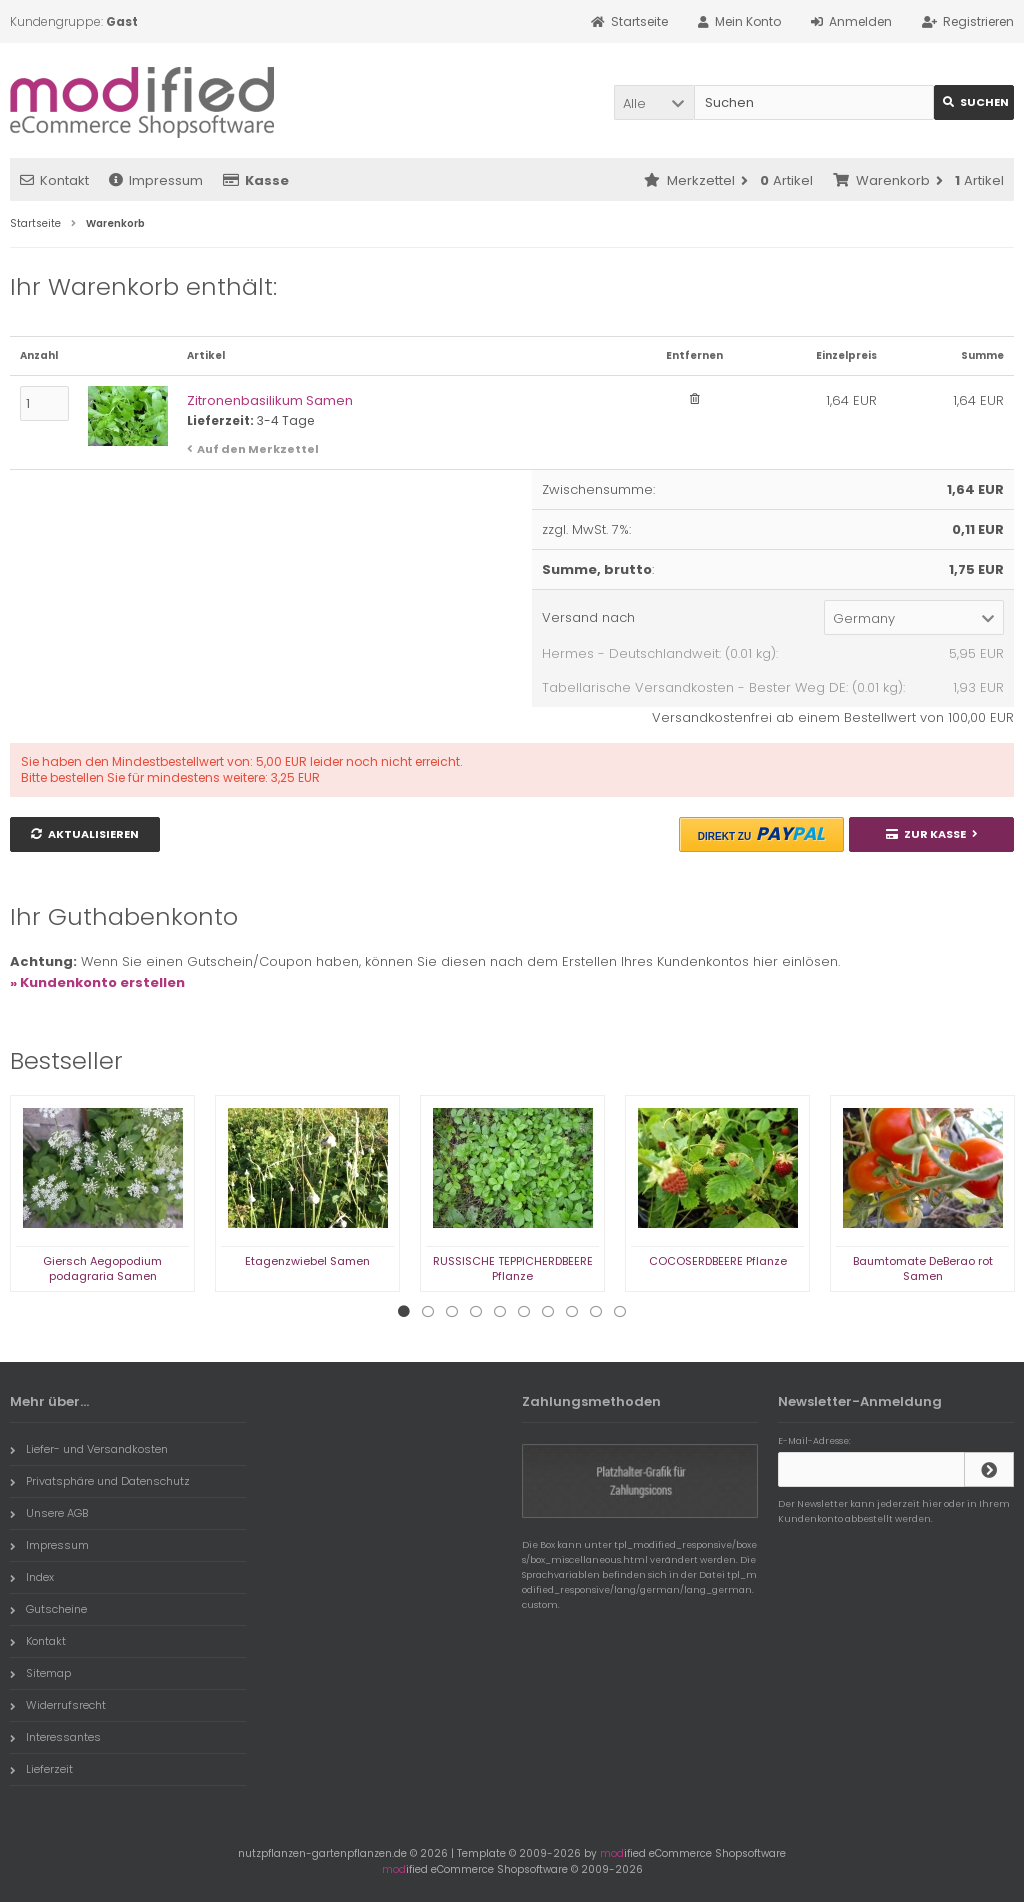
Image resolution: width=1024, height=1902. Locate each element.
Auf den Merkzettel (258, 449)
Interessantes (55, 1737)
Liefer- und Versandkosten (89, 1449)
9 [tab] (596, 1312)
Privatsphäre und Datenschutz (100, 1481)
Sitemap (40, 1673)
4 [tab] (476, 1312)
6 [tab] (524, 1312)
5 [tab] (500, 1312)
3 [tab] (452, 1312)
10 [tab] (620, 1312)
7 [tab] (548, 1312)
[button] (654, 102)
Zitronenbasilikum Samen (270, 400)
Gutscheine (48, 1609)
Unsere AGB (49, 1513)
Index (32, 1577)
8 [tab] (572, 1312)
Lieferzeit (41, 1769)
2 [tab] (428, 1312)
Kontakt (54, 180)
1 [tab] (404, 1312)
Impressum (156, 180)
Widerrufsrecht (58, 1705)
